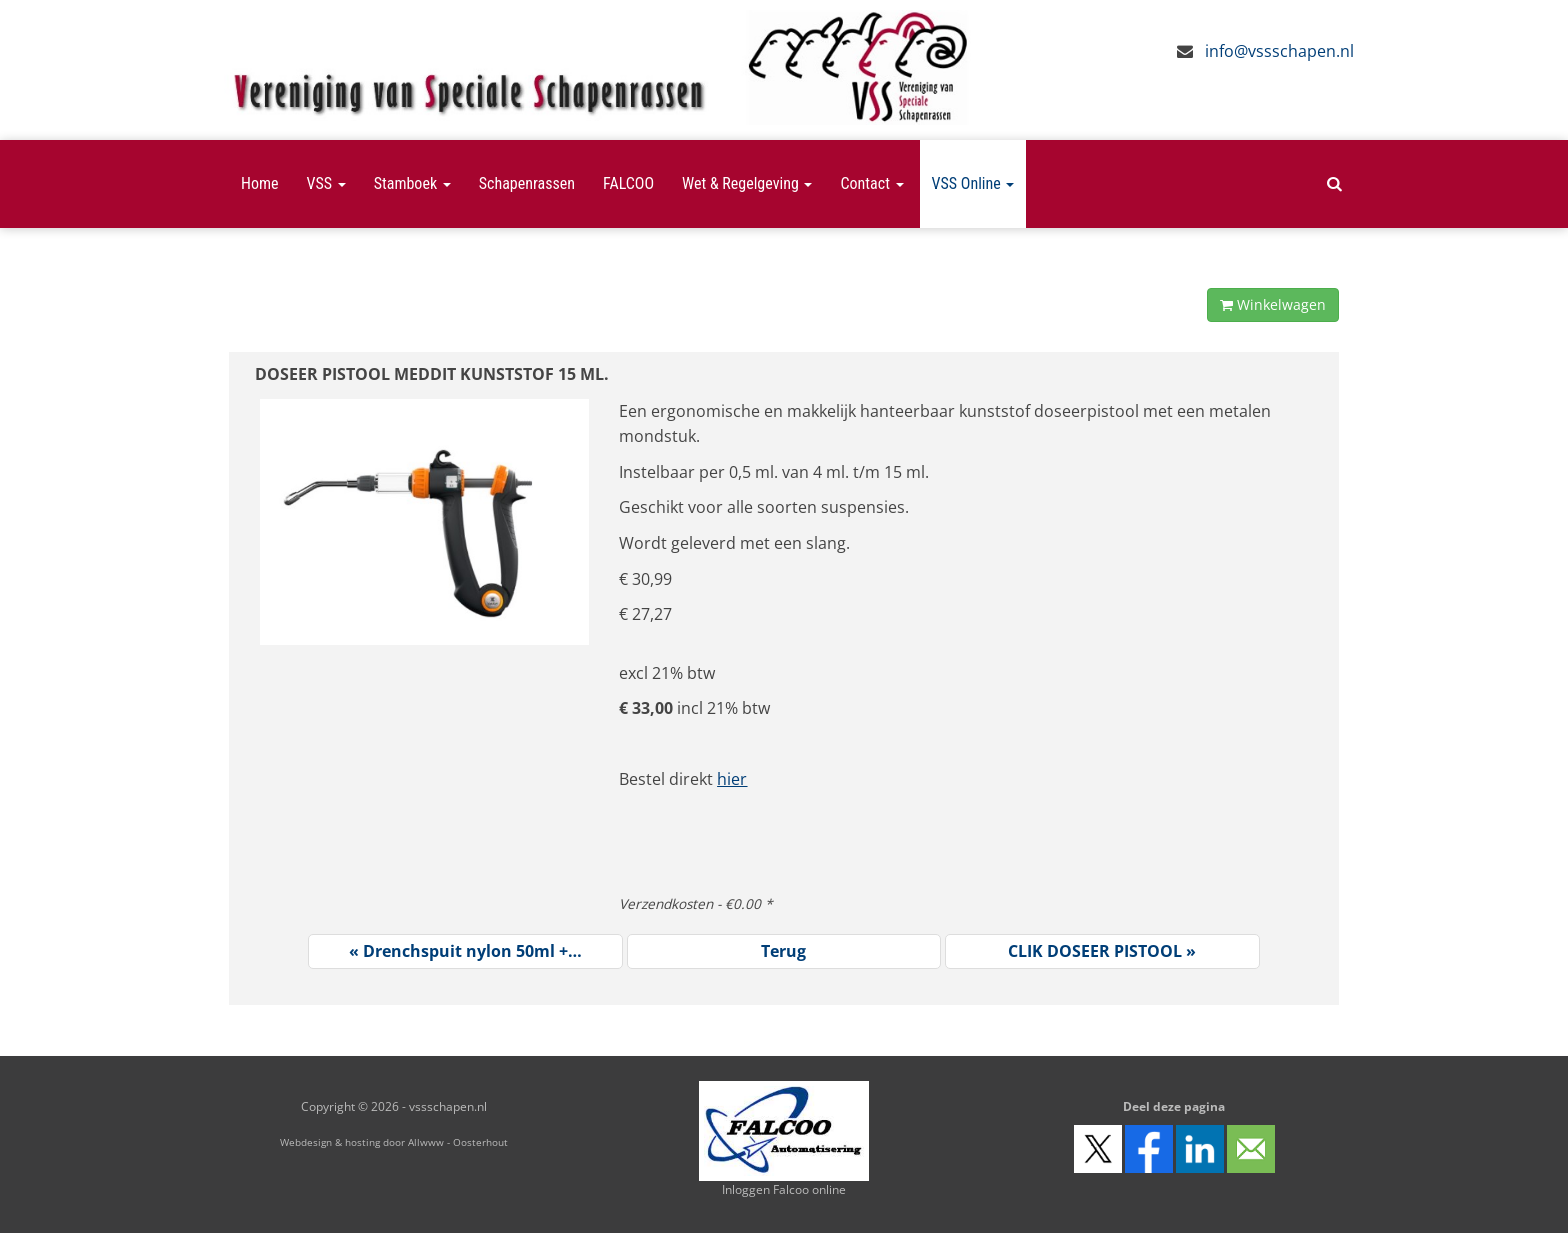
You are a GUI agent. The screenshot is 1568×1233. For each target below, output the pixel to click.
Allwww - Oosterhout (458, 1142)
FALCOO (628, 183)
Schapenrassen (527, 183)
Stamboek (412, 183)
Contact (871, 183)
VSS (326, 183)
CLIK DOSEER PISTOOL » (1102, 951)
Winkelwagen (1273, 304)
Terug (783, 951)
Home (260, 183)
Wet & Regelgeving (747, 183)
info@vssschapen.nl (1279, 51)
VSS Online (973, 183)
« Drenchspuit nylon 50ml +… (465, 951)
